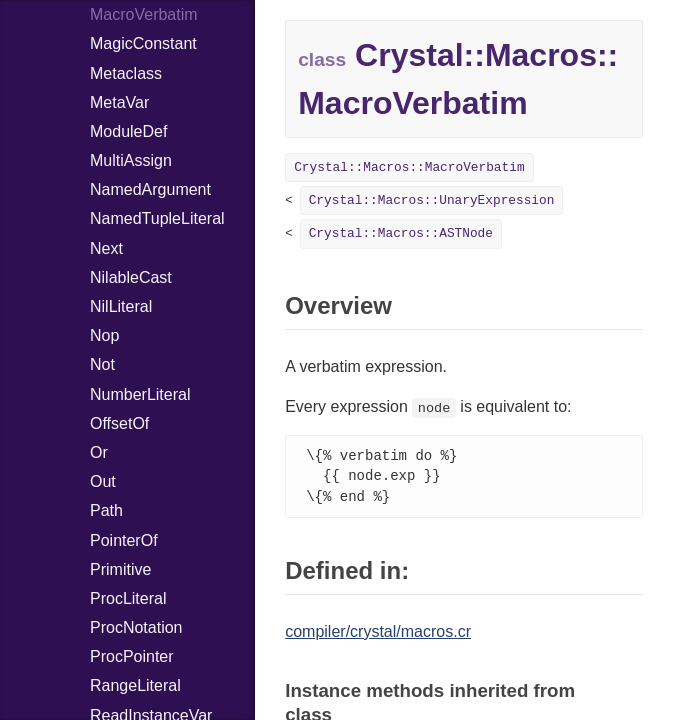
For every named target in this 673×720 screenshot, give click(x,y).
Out (103, 481)
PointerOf (124, 540)
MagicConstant (143, 43)
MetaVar (119, 102)
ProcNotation (136, 627)
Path (106, 510)
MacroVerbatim (144, 14)
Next (106, 248)
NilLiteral (121, 306)
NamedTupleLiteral (157, 218)
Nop (104, 335)
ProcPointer (132, 656)
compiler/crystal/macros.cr (378, 634)
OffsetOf (119, 423)
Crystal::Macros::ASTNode (401, 233)
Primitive (120, 569)
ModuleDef (128, 131)
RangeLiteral (135, 685)
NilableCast (131, 277)
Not (102, 364)
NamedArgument (150, 189)
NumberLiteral (140, 394)
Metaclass (126, 73)
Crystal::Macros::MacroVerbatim (409, 167)
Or (99, 452)
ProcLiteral (128, 598)
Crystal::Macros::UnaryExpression (432, 200)
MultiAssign (131, 160)
